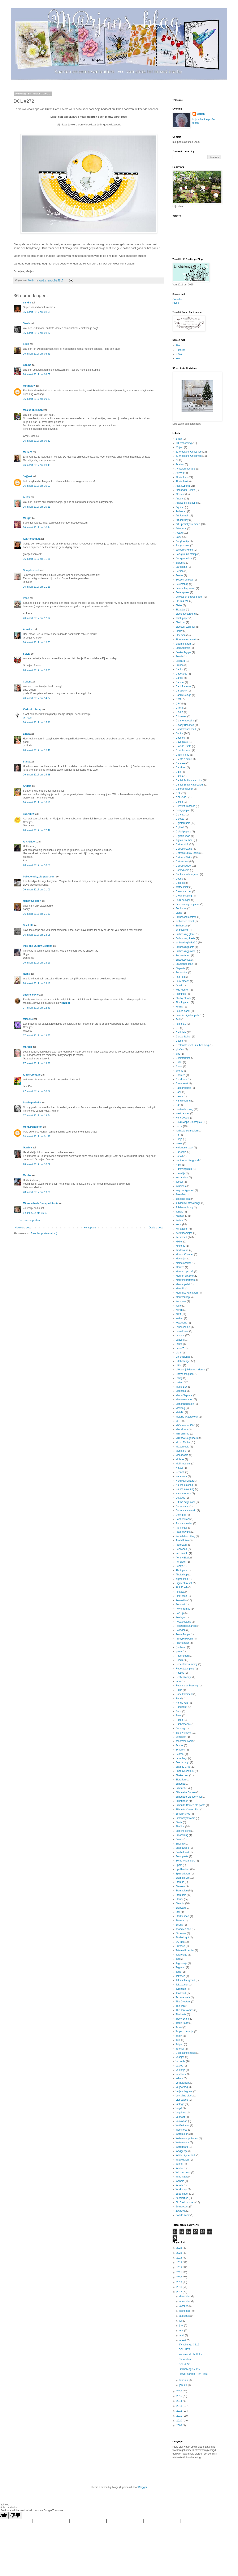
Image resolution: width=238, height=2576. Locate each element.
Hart (178, 1104)
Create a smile (184, 759)
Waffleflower (182, 2125)
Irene (26, 598)
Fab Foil (180, 976)
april (182, 2335)
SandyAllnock (183, 1732)
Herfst (179, 1126)
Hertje (179, 1139)
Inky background (185, 1190)
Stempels (181, 1895)
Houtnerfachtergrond (187, 1160)
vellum (179, 2078)
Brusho (180, 665)
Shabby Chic (183, 1766)
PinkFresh (181, 1595)
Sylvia (27, 653)
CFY (178, 703)
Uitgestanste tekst (186, 2052)
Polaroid (180, 1604)
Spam (179, 1865)
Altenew (180, 494)
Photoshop (182, 1574)
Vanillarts (181, 2074)
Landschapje (183, 1327)
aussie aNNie (31, 994)
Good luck (181, 1079)
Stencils (180, 1903)
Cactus (179, 669)
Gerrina (27, 1147)
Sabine (27, 365)
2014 (179, 2400)
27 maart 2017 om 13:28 (37, 1063)
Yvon (178, 358)
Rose (179, 1715)
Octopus (180, 1497)
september (185, 2310)
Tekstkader (182, 1984)
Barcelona (181, 566)
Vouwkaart (181, 2121)
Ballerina (181, 562)
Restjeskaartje (184, 1677)
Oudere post (156, 1227)
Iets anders (182, 1177)
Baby (178, 536)
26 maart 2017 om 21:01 (37, 889)
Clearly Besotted (185, 725)
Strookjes (181, 1933)
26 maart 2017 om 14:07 (37, 698)
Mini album (182, 1429)
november (185, 2301)
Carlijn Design (183, 695)
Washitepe (181, 2129)
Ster (178, 1911)
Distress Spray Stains (188, 852)
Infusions (181, 1186)
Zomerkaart (182, 2206)
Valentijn (180, 2070)
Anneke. (28, 629)
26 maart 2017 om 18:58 (37, 865)
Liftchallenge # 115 (189, 2369)
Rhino (179, 1690)
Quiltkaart (181, 1647)
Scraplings (181, 1758)
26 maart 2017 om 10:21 (37, 506)
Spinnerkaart (183, 1873)
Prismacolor (182, 1642)
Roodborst (181, 1706)
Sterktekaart (182, 1916)
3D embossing (184, 443)
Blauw (179, 630)
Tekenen (180, 1976)
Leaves (180, 1339)
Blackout (180, 622)
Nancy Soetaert (32, 900)
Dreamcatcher (183, 891)
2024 (179, 2257)
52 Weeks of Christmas (189, 451)
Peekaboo (181, 1549)
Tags (178, 1971)
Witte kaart (182, 2176)
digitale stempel (184, 840)
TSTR (179, 2035)
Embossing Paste (185, 938)
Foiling (179, 1006)
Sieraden (181, 1779)
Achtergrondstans (185, 468)
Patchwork (181, 1544)
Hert (178, 1134)
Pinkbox (180, 1591)
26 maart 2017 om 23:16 (37, 962)
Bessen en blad (184, 579)
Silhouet (180, 1783)
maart (182, 2340)
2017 (179, 2292)
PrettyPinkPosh (184, 1638)
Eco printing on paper (188, 904)
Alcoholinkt (182, 481)
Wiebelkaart (182, 2159)
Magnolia (181, 1390)
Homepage (89, 1227)
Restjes (180, 1672)
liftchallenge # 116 (189, 2344)
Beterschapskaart (185, 588)
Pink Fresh (182, 1587)
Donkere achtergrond (187, 874)
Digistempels (183, 823)
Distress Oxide (184, 848)
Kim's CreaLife (32, 1074)
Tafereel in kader (185, 1950)
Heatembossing (184, 1109)
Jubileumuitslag (184, 1207)
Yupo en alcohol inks (190, 2354)
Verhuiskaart (183, 2082)
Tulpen (179, 2044)
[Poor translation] (15, 2515)
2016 (179, 2391)
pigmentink (182, 1579)
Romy (26, 973)
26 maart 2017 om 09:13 (37, 398)
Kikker (179, 1241)
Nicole (176, 302)
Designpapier (183, 810)
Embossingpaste (185, 947)
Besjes (179, 575)
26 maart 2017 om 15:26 (37, 722)
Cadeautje (181, 673)
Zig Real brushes (185, 2202)
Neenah (180, 1472)
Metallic (180, 1412)
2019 (179, 2282)
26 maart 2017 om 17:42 (37, 830)
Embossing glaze (185, 934)
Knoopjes (181, 1301)
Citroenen (181, 716)
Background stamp (186, 554)
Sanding (180, 1728)
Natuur (179, 1467)
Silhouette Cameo (186, 1792)
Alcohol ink (182, 477)
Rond (179, 1698)
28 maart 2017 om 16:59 (37, 1164)
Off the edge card (185, 1502)
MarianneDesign (185, 1403)
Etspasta (181, 968)
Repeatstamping (185, 1668)
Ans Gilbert (30, 841)
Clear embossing (185, 720)
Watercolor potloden (187, 2138)
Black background (186, 613)
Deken (179, 801)
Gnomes (180, 1075)
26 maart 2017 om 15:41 (37, 750)
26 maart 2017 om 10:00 (37, 485)
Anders (180, 498)
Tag (178, 1958)
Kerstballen (182, 1228)
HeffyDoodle (183, 1117)
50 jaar (179, 447)
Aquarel (180, 507)
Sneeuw (180, 1843)
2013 (179, 2405)
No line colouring (185, 1489)
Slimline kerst (183, 1830)
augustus (184, 2315)
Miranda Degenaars (187, 1438)
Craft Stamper (183, 750)
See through (182, 1762)
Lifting (179, 1365)
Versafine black (184, 2095)
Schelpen (181, 1736)
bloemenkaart (183, 643)
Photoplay (181, 1570)
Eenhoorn (181, 908)
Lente (179, 1344)
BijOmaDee (182, 601)
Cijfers (179, 707)
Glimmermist (183, 1057)
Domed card (182, 870)
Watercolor (182, 2133)
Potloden (181, 1630)
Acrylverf (181, 472)
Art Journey (182, 520)
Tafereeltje (181, 1954)
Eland (179, 912)
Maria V (27, 452)
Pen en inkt (182, 1553)
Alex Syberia (183, 485)
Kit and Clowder (185, 1254)
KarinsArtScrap (32, 709)
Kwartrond (181, 1322)
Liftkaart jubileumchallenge (190, 1369)
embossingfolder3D (186, 942)
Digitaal (180, 827)
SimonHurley (183, 1813)
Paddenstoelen (184, 1523)
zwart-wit (181, 2210)
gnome (179, 1070)
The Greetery (183, 2001)
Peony (179, 1566)
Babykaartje (182, 541)
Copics (179, 733)
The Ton (180, 2006)
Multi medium (183, 1463)
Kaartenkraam (31, 538)
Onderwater (182, 1506)
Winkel (179, 2163)
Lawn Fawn (182, 1331)
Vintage (180, 2104)
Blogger (142, 2487)
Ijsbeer (179, 1181)
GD (177, 1028)
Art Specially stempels (188, 524)
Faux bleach (182, 981)
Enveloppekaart (184, 963)
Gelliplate (181, 1032)
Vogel (179, 2108)
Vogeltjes (181, 2112)
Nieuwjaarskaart (185, 1480)
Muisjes (180, 1459)
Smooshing (182, 1835)
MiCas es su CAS (185, 1425)
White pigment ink (186, 2155)
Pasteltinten (182, 1540)
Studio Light (182, 1937)
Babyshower (183, 545)
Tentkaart (181, 1993)
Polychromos (183, 1608)
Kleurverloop (183, 1297)
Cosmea (180, 737)
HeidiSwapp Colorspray (189, 1122)
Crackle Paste (183, 746)
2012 (179, 2410)
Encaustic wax (184, 959)
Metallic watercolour (187, 1416)
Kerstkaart (181, 1237)
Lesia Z (180, 1348)
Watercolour (182, 2142)
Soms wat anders (185, 1860)
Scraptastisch (31, 570)
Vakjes (179, 2065)
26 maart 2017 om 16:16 (37, 802)
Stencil (179, 1899)
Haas (179, 1092)
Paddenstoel (183, 1519)
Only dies (181, 1514)
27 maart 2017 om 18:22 (37, 1091)
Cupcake (181, 763)
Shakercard (182, 1775)
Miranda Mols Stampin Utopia (40, 1203)
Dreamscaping (184, 895)
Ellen (26, 344)
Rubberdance (183, 1724)
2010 (179, 2420)
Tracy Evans (183, 2018)
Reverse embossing (187, 1685)
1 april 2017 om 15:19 (35, 1212)
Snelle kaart (182, 1852)
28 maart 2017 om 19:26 (37, 1192)
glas (178, 1053)
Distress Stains (184, 857)
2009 (179, 2425)
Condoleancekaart (186, 729)
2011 (179, 2415)
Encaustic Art (183, 955)
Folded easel (183, 1011)
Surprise (180, 1946)
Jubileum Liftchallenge (188, 1203)
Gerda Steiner (183, 1036)
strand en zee (183, 1929)
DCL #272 (184, 2349)
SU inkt (180, 1941)
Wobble (180, 2181)
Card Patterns (183, 686)
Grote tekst (182, 1083)
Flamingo (181, 993)
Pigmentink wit (184, 1583)
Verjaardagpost (184, 2091)
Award (179, 532)
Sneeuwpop (182, 1847)
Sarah (26, 323)
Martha (27, 1175)
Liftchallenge (183, 1361)
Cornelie (177, 299)
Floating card (183, 1002)
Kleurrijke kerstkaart (187, 1292)
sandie (27, 302)
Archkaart (181, 511)
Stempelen (182, 1890)
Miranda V (29, 385)
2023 (179, 2262)
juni (181, 2325)
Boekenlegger (183, 652)
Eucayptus (181, 972)
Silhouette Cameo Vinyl (189, 1796)
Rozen (179, 1719)
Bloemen (181, 635)
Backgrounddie (184, 558)
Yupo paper (182, 2193)
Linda (26, 733)
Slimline (180, 1826)
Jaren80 (180, 1194)
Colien (27, 681)
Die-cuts (180, 814)
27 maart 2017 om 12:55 (37, 1035)
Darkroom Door (184, 788)
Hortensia (181, 1152)
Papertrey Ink (183, 1531)
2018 (179, 2287)
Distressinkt (182, 861)
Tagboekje (181, 1963)
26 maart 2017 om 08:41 (37, 353)
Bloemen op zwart (186, 639)
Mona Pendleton (33, 1126)
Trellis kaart (182, 2022)
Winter (179, 2168)
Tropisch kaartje (185, 2031)
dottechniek (182, 887)
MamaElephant (184, 1395)
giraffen (180, 1049)
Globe (179, 1066)
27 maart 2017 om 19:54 (37, 1115)
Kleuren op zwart (185, 1275)
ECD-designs (183, 900)
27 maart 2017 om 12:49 (37, 1007)
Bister (179, 605)
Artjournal (181, 528)
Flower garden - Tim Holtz (193, 2373)
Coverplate (182, 741)
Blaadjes (180, 609)
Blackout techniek (185, 626)
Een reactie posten (29, 1220)
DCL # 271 (185, 2364)
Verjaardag (182, 2087)
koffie (179, 1305)
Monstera (181, 1450)
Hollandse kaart (184, 1147)
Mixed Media (183, 1442)
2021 (179, 2272)
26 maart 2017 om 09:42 (37, 440)
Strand (179, 1924)
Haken (179, 1096)
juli (181, 2320)
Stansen (180, 1886)
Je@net (27, 476)
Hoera (179, 1143)
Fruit (178, 1019)
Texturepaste (183, 1997)
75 (177, 460)
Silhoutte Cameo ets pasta (190, 1805)
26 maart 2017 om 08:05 (37, 312)
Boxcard (180, 660)
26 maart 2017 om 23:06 (37, 934)
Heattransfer (183, 1113)
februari (184, 2380)
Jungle (179, 1211)
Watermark (182, 2146)
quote (179, 1651)
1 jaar (179, 438)
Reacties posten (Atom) (44, 1233)
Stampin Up (182, 1877)
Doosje (179, 878)
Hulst (178, 1164)
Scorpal (180, 1754)
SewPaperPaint (32, 1102)
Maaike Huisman (33, 410)
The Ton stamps (185, 2010)
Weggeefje (182, 2151)
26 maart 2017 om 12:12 (37, 618)
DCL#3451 (182, 797)
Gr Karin (28, 717)
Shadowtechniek (185, 1771)
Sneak (179, 1839)
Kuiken (179, 1318)
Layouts (180, 1335)
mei (181, 2330)
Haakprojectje (183, 1087)
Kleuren (180, 1267)
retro (178, 1681)
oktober (183, 2306)
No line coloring (184, 1484)
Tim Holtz (181, 2014)
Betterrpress (182, 592)
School (179, 1745)
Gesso (179, 1040)
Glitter (179, 1062)
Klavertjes (181, 1258)
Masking (180, 1408)
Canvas (180, 682)
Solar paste (182, 1856)
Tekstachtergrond (185, 1980)
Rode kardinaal (184, 1694)
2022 (179, 2267)
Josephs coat (183, 1198)
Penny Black (183, 1557)
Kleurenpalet (183, 1284)
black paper (182, 618)
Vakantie (180, 2061)
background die (184, 549)
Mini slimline (182, 1433)
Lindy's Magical (184, 1373)
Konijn (179, 1309)
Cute (178, 771)
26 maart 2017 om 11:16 (37, 558)
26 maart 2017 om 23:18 (37, 983)
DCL (178, 793)
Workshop (181, 2189)
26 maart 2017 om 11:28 (37, 586)
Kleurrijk (180, 1288)
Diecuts (180, 818)
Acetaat (180, 464)
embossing (182, 929)
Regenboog (182, 1655)
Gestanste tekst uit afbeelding (192, 1045)
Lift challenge (183, 1356)
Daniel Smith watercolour (190, 784)
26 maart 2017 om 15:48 (37, 774)
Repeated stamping (187, 1664)
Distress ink (182, 844)
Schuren (180, 1749)
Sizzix (179, 1822)
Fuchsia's (181, 1023)
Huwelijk (180, 1173)
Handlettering (183, 1100)
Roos (179, 1711)
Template (181, 1988)
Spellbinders (183, 1869)
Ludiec (179, 1382)
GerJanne (29, 813)
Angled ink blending (187, 502)
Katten (179, 1220)
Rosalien (181, 349)
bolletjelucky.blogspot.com (39, 876)
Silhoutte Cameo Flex (188, 1809)
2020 (179, 2277)
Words (179, 2185)
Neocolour (181, 1476)
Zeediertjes (182, 2198)
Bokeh (179, 656)
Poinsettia (181, 1600)
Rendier (180, 1660)
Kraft (178, 1314)
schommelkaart (184, 1741)
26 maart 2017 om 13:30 (37, 670)
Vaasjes (180, 2057)
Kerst (179, 1224)
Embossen (182, 925)
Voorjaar (180, 2116)
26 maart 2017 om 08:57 (37, 374)
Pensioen (181, 1561)
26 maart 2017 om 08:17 (37, 333)
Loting (179, 1378)
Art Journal (182, 515)
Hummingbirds (184, 1168)
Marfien (27, 1046)
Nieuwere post (23, 1227)
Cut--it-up (181, 767)
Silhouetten (182, 1800)
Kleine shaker (183, 1263)
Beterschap (182, 584)
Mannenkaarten (184, 1399)
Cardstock (181, 690)
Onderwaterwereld (186, 1510)
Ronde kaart (182, 1702)
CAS (178, 699)
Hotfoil (179, 1156)
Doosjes (180, 882)
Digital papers (183, 831)
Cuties (179, 776)
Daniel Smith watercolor (189, 780)
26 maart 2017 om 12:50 (37, 642)
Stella (26, 761)
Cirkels (179, 712)
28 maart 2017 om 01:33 (37, 1136)
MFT (178, 1420)
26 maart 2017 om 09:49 (37, 465)
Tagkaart (180, 1967)
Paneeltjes (181, 1527)
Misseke (28, 1019)
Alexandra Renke (185, 490)
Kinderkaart (182, 1250)
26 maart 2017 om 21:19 (37, 913)
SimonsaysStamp (185, 1818)
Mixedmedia (182, 1446)
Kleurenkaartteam (186, 1279)
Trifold (179, 2027)
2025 (179, 2252)
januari (183, 2385)
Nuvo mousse (183, 1493)
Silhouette (181, 1788)
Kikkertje (180, 1245)
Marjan (201, 113)
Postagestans (183, 1621)
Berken (180, 571)
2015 (179, 2396)
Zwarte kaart (183, 2215)
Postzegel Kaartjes (186, 1625)
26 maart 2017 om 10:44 (37, 527)
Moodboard (182, 1455)
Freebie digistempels (187, 1015)
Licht (178, 1352)
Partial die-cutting (185, 1536)
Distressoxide (183, 865)
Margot (27, 518)
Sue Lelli (28, 925)
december (185, 2296)
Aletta (26, 497)
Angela (27, 785)
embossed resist (185, 921)
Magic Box (181, 1386)
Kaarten (180, 1215)
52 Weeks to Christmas (189, 455)
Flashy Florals (183, 998)
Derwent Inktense (185, 806)
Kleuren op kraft (185, 1271)
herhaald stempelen (187, 1130)
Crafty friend (182, 754)
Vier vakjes (182, 2099)
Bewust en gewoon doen (189, 596)
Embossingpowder (186, 951)
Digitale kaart (183, 836)
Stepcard (181, 1907)
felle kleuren (182, 989)
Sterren (180, 1920)
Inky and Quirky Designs (37, 945)
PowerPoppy (183, 1634)
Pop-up (180, 1613)
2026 (179, 2247)
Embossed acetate (186, 917)
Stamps (180, 1882)
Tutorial (180, 2048)
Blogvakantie (183, 647)
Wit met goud (183, 2172)
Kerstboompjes (184, 1233)
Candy (179, 677)
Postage (180, 1617)
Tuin (178, 2040)
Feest (179, 985)
